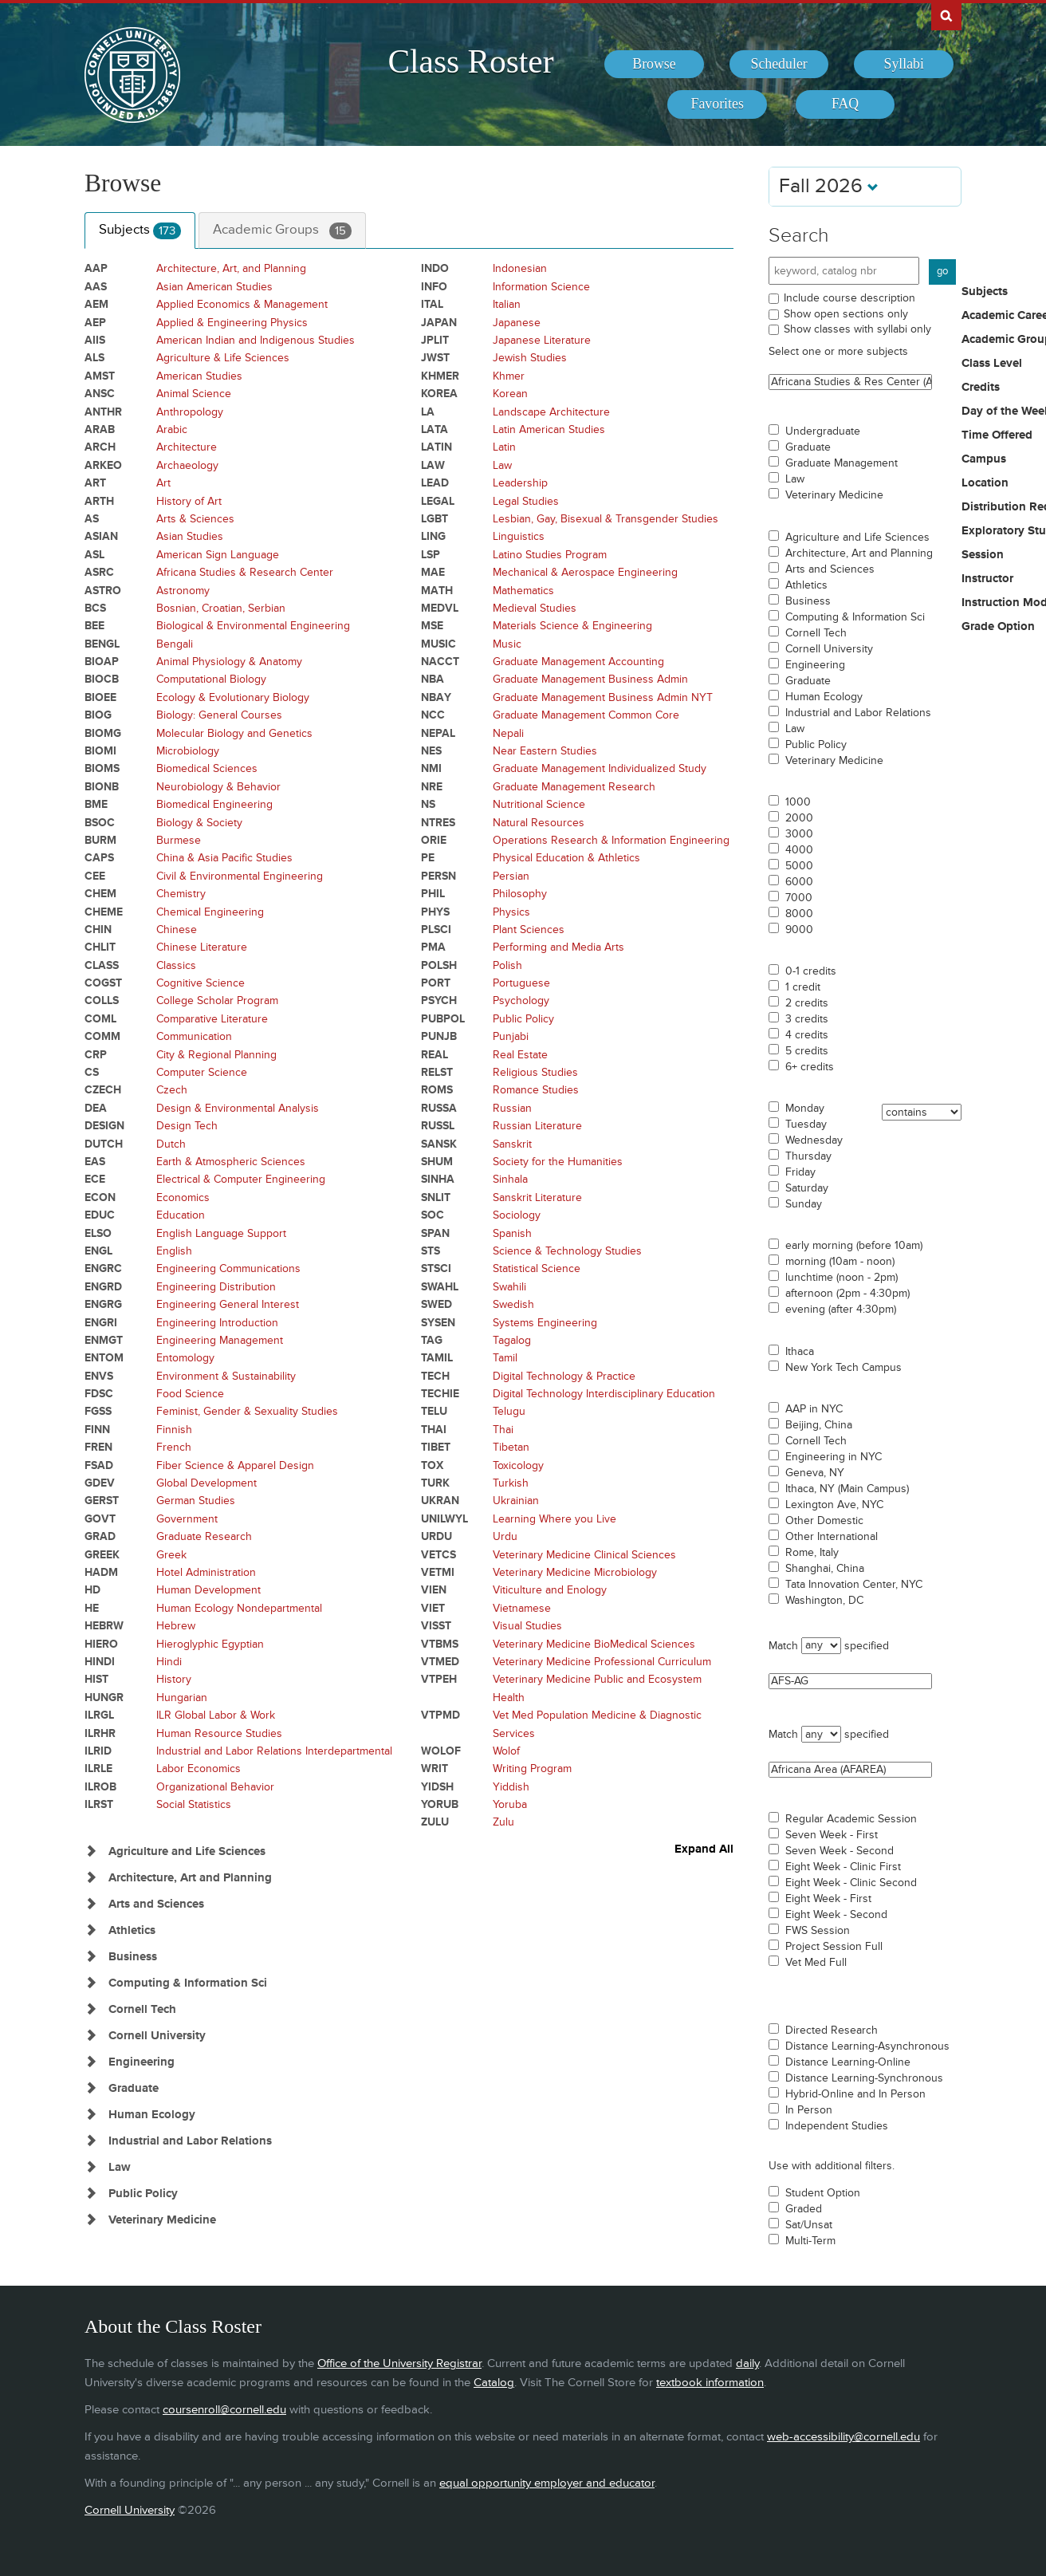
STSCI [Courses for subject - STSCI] (436, 1268)
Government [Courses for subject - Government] (187, 1519)
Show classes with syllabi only (857, 329)
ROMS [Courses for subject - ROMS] (437, 1090)
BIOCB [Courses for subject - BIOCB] (102, 679)
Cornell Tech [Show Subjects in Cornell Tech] (142, 2009)
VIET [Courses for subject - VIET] (433, 1608)
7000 (798, 898)
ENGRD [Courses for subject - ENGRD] (103, 1287)
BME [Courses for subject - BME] (96, 804)
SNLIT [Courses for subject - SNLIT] (435, 1197)
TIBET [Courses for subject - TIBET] (435, 1447)
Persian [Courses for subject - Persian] (511, 876)
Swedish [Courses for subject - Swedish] (513, 1304)
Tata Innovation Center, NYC (853, 1584)
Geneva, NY (814, 1473)
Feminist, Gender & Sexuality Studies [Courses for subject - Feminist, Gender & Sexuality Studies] (247, 1411)
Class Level (991, 363)
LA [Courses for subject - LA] (428, 412)
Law (794, 479)
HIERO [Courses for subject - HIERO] (101, 1644)
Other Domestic (824, 1520)
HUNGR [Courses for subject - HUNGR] (104, 1697)
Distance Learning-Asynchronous (867, 2046)
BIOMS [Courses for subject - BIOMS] (102, 768)
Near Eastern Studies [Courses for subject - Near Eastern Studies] (545, 751)
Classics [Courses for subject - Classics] (176, 965)
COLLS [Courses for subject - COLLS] (102, 1000)
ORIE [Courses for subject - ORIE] (433, 840)
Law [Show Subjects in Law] (119, 2167)
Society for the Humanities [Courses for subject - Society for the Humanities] (558, 1161)
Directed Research (831, 2030)
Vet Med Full (816, 1962)
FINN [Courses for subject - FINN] (97, 1429)
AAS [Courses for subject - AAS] (96, 286)
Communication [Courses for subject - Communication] (194, 1036)
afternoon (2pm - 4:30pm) (847, 1293)
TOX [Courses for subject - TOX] (432, 1465)
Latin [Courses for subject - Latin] (504, 447)
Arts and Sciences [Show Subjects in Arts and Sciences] (156, 1904)
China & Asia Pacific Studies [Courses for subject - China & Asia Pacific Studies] (224, 858)
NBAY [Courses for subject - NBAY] (436, 697)
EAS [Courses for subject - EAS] (95, 1161)
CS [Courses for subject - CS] (92, 1072)
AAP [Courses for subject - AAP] (96, 268)
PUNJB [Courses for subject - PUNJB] (439, 1036)
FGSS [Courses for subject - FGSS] (98, 1411)
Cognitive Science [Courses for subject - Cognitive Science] (200, 983)
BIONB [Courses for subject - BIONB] (102, 787)
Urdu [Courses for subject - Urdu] (505, 1536)
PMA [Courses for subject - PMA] (433, 947)
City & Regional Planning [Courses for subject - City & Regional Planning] (216, 1055)
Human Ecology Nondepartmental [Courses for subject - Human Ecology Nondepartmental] (239, 1608)
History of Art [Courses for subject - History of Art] (189, 501)
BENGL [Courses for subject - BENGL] (102, 644)
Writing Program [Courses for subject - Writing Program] (532, 1768)
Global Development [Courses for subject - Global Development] (206, 1483)
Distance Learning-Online (847, 2062)
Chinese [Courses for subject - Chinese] (176, 929)
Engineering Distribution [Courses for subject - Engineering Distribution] (216, 1287)
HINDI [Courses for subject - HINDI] (100, 1661)
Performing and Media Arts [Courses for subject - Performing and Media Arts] (558, 947)
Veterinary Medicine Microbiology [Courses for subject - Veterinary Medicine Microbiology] (575, 1572)
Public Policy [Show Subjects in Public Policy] (143, 2193)
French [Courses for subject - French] (173, 1447)
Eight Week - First (828, 1898)
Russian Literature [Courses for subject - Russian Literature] (537, 1125)
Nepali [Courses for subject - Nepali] (508, 733)
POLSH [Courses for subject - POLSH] (439, 965)
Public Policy (816, 744)
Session (982, 555)
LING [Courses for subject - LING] (433, 536)
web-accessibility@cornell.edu (843, 2436)
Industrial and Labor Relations (858, 713)
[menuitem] (654, 64)
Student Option (822, 2193)
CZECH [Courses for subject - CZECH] (103, 1090)
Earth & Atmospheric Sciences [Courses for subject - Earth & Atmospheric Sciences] (230, 1161)
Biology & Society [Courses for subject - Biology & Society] (199, 822)
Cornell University (829, 649)
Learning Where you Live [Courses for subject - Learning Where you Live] (554, 1519)
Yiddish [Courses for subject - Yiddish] (511, 1787)
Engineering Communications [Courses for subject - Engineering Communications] (228, 1268)
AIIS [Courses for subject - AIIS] (95, 340)
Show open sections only (846, 314)
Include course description (849, 298)
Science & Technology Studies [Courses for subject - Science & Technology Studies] (567, 1251)
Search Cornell (946, 15)
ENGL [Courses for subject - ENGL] (98, 1251)
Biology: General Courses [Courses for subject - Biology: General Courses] (219, 715)
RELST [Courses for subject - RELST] (437, 1072)
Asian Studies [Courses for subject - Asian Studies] (189, 536)
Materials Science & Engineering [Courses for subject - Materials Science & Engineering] (572, 625)
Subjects (140, 230)
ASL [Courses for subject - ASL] (94, 554)
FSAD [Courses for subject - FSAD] (99, 1465)
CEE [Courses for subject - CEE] (95, 876)
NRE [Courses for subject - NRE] (431, 787)
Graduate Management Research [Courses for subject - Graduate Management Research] (574, 787)
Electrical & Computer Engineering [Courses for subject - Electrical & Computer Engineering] (240, 1179)
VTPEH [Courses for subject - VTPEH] (439, 1679)
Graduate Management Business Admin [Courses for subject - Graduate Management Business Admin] (590, 679)
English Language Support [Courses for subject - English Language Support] (221, 1233)
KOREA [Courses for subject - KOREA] (439, 393)
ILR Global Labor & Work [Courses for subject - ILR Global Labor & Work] (215, 1715)
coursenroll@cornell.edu (224, 2409)
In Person (808, 2110)
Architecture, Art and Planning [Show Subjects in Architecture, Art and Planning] (190, 1877)
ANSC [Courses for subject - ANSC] (100, 393)
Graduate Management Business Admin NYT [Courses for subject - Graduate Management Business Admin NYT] (603, 697)
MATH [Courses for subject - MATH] (437, 590)
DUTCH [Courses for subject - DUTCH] (104, 1144)
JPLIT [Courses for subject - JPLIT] (435, 340)
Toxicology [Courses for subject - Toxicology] (518, 1465)
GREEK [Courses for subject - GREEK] (102, 1555)
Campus (983, 459)
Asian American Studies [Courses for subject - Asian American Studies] (214, 286)
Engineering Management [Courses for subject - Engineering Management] (219, 1340)
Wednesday (814, 1140)
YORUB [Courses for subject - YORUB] (439, 1804)
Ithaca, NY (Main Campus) (847, 1489)
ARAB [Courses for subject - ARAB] (100, 429)
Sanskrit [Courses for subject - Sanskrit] (512, 1144)
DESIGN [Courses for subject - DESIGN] (104, 1125)
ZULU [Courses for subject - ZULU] (435, 1822)
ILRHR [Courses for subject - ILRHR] (100, 1733)
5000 (799, 866)
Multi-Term (810, 2241)
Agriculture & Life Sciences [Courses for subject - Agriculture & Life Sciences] (222, 357)
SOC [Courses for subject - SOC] (432, 1215)
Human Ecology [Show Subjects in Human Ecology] (151, 2114)
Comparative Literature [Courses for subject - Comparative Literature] (212, 1019)
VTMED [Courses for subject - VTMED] (440, 1661)
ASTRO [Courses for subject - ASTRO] (103, 590)
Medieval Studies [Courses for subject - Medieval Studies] (534, 608)
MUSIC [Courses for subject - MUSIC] (438, 644)
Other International (831, 1536)
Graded (803, 2209)
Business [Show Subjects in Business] (132, 1956)
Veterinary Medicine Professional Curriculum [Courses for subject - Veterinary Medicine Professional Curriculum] (602, 1661)
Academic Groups (282, 230)
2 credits (806, 1003)
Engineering (815, 665)
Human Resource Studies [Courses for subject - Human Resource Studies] (219, 1733)
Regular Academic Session (851, 1819)
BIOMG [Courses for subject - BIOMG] (103, 733)
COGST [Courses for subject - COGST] (103, 983)
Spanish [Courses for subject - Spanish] (512, 1233)
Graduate (808, 447)
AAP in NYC (814, 1409)
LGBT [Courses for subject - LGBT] (434, 519)
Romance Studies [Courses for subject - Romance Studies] (536, 1090)
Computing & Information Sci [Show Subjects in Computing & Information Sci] (187, 1983)
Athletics (806, 585)
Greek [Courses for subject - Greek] (171, 1555)
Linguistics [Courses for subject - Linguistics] (519, 536)
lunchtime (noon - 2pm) (841, 1277)
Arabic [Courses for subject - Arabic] (171, 429)
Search (799, 235)
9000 (799, 929)
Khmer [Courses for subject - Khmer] (509, 376)
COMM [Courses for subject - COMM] (102, 1036)
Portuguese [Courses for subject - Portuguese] (521, 983)
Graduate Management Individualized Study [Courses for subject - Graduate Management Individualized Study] (599, 768)
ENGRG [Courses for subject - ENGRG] (103, 1304)
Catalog (494, 2382)
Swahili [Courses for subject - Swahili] (509, 1287)
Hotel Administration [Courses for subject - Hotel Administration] (206, 1572)
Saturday (806, 1188)
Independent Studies (836, 2126)
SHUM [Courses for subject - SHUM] (437, 1161)
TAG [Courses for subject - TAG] (431, 1340)
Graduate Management (841, 463)
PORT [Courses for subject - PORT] (435, 983)
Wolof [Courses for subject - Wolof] (506, 1751)
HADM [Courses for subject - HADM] (101, 1572)
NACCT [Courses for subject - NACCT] (440, 661)
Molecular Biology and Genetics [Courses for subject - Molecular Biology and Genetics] (234, 733)
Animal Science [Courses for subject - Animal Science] (193, 393)
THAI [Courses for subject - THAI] (433, 1429)
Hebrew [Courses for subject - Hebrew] (175, 1626)
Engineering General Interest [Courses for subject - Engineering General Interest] (227, 1304)
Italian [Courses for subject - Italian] (507, 304)
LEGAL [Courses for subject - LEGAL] (437, 501)
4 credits (806, 1035)
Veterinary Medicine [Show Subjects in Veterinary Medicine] (162, 2219)
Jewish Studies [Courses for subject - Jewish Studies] (530, 357)
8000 (799, 914)
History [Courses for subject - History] (173, 1679)
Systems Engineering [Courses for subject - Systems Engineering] (545, 1322)
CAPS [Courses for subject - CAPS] (99, 858)
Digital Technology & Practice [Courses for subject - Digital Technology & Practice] (564, 1376)
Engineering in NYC (833, 1457)
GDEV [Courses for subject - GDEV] (100, 1483)
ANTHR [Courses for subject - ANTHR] (103, 412)
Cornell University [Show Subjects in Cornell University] (157, 2035)
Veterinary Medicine (834, 495)
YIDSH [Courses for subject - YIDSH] (437, 1787)
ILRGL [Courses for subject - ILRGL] (99, 1715)
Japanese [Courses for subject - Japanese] (517, 322)
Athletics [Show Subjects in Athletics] (131, 1930)
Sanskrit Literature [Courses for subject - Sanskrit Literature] (537, 1197)
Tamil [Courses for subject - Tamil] (505, 1358)
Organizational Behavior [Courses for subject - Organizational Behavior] (215, 1787)
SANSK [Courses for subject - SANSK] (439, 1144)
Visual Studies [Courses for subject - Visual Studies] (527, 1626)
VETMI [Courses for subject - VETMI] (437, 1572)
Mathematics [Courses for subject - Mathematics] (523, 590)
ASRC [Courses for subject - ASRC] (99, 572)
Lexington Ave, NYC (834, 1505)
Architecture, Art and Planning (859, 553)
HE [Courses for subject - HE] (92, 1608)
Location (985, 483)
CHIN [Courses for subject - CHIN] (98, 929)
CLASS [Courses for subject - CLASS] (102, 965)
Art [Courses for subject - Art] (163, 483)
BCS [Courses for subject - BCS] (95, 608)
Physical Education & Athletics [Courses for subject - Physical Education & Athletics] (566, 858)
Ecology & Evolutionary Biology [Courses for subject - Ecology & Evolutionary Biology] (232, 697)
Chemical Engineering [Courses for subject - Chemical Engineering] (210, 912)
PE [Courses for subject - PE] (428, 858)
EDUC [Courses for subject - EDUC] (100, 1215)
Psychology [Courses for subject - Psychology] (521, 1000)
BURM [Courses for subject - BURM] (100, 840)
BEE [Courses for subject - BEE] (94, 625)
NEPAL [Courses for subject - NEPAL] (438, 733)
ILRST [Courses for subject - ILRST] (99, 1804)
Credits (980, 387)
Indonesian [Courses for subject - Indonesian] (520, 268)
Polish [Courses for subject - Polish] (507, 965)
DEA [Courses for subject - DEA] (96, 1108)
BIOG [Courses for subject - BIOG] (98, 715)
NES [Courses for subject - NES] (431, 751)
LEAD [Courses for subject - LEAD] (435, 483)
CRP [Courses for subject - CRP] (96, 1055)
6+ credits (809, 1067)
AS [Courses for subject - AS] (92, 519)
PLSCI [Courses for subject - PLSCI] (436, 929)
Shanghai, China (824, 1568)
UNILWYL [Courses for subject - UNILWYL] (444, 1519)
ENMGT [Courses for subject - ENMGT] (104, 1340)
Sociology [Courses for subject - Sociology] (517, 1215)
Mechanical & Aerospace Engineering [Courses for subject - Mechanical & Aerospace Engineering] (585, 572)
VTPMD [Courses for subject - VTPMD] (440, 1715)
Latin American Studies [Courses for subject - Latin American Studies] (549, 429)
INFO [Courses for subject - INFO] (434, 286)
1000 (798, 802)
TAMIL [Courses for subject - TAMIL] (437, 1358)
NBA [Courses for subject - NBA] (432, 679)
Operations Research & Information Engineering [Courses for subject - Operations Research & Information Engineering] (611, 840)
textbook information (710, 2382)
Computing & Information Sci (855, 617)
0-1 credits (810, 971)
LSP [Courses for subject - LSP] (430, 554)
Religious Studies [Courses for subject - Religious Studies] (535, 1072)
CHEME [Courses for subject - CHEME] (104, 912)
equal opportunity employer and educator (547, 2483)
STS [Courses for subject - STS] (430, 1251)
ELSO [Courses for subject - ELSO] (98, 1233)
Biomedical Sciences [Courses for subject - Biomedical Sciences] (207, 768)
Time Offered (996, 435)
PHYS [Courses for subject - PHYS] (435, 912)
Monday (804, 1108)
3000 (799, 834)
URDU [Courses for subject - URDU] (436, 1536)
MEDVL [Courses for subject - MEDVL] (439, 608)
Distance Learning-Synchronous (864, 2078)
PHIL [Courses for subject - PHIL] (433, 893)
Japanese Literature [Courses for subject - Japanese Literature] (542, 340)
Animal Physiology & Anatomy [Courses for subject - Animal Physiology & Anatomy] (229, 661)
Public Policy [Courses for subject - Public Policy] (523, 1019)
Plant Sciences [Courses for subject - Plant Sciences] (528, 929)
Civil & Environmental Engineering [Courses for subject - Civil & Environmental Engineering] (239, 876)
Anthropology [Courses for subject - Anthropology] (189, 412)
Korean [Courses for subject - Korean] (510, 393)
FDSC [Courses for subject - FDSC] (99, 1393)
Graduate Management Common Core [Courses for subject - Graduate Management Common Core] (586, 715)
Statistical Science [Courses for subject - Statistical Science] (536, 1268)
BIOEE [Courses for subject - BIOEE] (100, 697)
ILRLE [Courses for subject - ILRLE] (98, 1768)
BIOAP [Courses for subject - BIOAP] (102, 661)
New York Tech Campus (843, 1367)
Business (808, 601)
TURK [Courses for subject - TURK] (435, 1483)
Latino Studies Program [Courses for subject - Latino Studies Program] (550, 554)
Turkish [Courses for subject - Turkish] (511, 1483)
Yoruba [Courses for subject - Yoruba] (510, 1804)
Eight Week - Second (836, 1914)
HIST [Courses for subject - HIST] (96, 1679)
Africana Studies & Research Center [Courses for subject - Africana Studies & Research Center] (244, 572)
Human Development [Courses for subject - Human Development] (208, 1590)
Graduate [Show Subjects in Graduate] (133, 2088)
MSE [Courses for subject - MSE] (432, 625)
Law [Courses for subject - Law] (502, 465)
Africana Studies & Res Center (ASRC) (850, 382)
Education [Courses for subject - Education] (180, 1215)
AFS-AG (850, 1681)
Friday (800, 1172)
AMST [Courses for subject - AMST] (100, 376)
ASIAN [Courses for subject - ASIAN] (101, 536)
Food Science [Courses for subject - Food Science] (190, 1393)
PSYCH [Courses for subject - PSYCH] (439, 1000)
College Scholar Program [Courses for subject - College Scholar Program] (217, 1000)
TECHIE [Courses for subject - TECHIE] (440, 1393)
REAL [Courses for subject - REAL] (434, 1055)
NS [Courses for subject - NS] (428, 804)
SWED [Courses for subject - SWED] (436, 1304)
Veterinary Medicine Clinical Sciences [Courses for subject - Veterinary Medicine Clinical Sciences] (584, 1555)
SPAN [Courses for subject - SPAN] (435, 1233)
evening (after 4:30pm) (840, 1309)
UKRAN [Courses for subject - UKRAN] (440, 1500)
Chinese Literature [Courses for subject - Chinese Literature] (201, 947)
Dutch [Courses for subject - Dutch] (171, 1144)
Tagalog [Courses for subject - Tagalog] (512, 1340)
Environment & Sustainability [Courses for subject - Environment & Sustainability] (226, 1376)
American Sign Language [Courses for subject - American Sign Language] (217, 554)
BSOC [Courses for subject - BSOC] (100, 822)
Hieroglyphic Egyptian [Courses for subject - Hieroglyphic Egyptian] (210, 1644)
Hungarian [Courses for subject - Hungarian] (181, 1697)
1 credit (802, 987)
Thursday (808, 1156)
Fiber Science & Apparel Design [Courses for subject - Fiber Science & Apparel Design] (235, 1465)
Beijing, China (818, 1425)
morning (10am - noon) (840, 1261)
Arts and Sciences (830, 569)
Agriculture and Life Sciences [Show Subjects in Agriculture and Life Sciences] (186, 1851)
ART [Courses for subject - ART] (95, 483)
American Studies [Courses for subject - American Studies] (199, 376)
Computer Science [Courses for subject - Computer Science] (201, 1072)
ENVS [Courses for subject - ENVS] (99, 1376)
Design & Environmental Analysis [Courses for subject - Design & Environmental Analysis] (237, 1108)
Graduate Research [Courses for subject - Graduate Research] (204, 1536)
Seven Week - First (831, 1835)
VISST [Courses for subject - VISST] (436, 1626)
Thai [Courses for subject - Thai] (503, 1429)
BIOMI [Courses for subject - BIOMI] (100, 751)
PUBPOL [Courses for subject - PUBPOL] (443, 1019)
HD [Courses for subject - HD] (92, 1590)
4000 (799, 850)
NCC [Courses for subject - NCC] (433, 715)
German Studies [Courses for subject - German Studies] (195, 1500)
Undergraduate (822, 431)
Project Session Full (834, 1946)
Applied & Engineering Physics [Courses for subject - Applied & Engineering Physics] (232, 322)
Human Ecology (824, 697)
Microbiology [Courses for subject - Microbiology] (187, 751)
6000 (799, 882)
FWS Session (817, 1930)
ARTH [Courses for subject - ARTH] (99, 501)
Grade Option (998, 627)
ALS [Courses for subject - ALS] (94, 357)
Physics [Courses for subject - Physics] (511, 912)
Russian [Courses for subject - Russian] (512, 1108)
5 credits (806, 1051)
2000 (799, 818)
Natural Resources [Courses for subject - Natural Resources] (538, 822)
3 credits (806, 1019)
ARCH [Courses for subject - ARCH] (100, 447)
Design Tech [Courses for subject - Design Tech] (187, 1125)
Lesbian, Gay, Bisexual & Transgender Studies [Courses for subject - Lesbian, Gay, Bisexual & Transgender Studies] (605, 519)
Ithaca (799, 1351)
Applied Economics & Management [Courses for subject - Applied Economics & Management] (242, 304)
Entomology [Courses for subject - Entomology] (185, 1358)
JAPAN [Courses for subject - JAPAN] (439, 322)
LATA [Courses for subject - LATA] (434, 429)
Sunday (803, 1204)
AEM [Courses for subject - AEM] (96, 304)
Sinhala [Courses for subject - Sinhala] (510, 1179)
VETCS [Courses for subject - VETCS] (438, 1555)
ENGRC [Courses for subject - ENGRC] (103, 1268)
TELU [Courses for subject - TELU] (434, 1411)
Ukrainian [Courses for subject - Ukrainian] (516, 1500)
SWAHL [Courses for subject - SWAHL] (439, 1287)
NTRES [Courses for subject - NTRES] (438, 822)
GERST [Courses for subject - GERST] (102, 1500)
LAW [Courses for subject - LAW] (433, 465)
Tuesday (806, 1124)
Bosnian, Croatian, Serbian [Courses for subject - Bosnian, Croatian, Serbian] (220, 608)
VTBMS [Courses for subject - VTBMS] (439, 1644)
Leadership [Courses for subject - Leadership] (520, 483)
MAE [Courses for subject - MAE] (433, 572)
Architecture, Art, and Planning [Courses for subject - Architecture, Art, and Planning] (231, 268)
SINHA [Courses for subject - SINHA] (437, 1179)
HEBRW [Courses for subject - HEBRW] (104, 1626)
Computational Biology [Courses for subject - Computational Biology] (211, 679)
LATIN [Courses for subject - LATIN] (436, 447)
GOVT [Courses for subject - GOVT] (100, 1519)
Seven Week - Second (839, 1851)
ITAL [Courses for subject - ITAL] (432, 304)
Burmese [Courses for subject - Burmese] (178, 840)
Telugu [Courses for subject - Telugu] (509, 1411)
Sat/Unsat (808, 2225)
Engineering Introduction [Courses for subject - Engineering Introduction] (217, 1322)
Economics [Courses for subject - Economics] (183, 1197)
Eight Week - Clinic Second (851, 1883)
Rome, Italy (812, 1552)
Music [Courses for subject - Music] (507, 644)
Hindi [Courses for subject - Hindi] (169, 1661)
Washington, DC (824, 1600)
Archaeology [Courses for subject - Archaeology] (187, 465)
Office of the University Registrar (399, 2363)
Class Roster (470, 61)
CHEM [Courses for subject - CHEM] (100, 893)
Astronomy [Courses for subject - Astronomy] (183, 590)
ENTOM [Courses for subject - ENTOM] (104, 1358)
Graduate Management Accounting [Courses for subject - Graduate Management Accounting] (578, 661)
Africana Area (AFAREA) (850, 1770)
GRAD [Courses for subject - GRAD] (100, 1536)
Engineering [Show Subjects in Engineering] (141, 2062)
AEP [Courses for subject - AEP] (95, 322)
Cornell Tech (816, 633)
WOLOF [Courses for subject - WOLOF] (441, 1751)
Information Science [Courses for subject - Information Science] (541, 286)
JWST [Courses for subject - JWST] (435, 357)
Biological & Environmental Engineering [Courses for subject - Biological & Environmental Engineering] (253, 625)
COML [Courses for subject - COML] (100, 1019)
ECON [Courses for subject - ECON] (100, 1197)
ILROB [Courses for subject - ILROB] (100, 1787)
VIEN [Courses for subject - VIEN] (433, 1590)
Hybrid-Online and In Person (855, 2094)
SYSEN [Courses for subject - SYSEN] (438, 1322)
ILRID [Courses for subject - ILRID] (98, 1751)
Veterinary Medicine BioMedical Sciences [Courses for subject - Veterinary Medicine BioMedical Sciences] (594, 1644)
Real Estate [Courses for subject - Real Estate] (520, 1055)
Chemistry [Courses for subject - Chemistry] (181, 893)
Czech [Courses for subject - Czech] (171, 1090)
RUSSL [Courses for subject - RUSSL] (437, 1125)
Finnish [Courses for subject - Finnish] (174, 1429)
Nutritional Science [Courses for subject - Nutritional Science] (539, 804)
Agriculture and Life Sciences (857, 537)
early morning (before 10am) (853, 1245)
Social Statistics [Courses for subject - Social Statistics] (193, 1804)
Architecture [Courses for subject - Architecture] (186, 447)
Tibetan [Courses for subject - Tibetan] (511, 1447)
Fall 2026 (829, 186)
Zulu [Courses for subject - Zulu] (503, 1822)
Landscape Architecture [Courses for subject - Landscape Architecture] (551, 412)
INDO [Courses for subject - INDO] (435, 268)
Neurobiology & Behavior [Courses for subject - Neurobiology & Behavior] (218, 787)
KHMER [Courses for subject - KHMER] (440, 376)
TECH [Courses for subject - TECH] (435, 1376)
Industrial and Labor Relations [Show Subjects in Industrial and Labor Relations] (190, 2141)
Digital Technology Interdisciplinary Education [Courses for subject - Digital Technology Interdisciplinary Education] (604, 1393)
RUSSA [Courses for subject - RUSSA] (439, 1108)
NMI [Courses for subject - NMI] (431, 768)
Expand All (703, 1849)
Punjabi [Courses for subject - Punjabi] (511, 1036)
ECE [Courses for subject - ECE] (95, 1179)
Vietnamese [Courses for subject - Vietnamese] (522, 1608)
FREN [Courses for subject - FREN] (98, 1447)
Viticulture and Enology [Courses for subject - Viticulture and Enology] (550, 1590)
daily (747, 2363)
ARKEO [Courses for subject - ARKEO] (103, 465)
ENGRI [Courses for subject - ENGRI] (101, 1322)
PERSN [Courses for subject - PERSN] (438, 876)
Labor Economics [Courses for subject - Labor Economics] (198, 1768)
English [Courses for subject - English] (174, 1251)
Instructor (987, 579)
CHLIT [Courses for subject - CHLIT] (100, 947)
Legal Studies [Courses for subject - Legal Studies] (526, 501)
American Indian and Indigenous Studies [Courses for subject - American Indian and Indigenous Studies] (255, 340)
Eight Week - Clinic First (843, 1867)
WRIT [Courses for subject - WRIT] (434, 1768)
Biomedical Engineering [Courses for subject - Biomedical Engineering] (214, 804)
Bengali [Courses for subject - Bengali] (174, 644)
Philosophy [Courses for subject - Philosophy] (520, 893)
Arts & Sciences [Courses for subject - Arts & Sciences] (195, 519)
